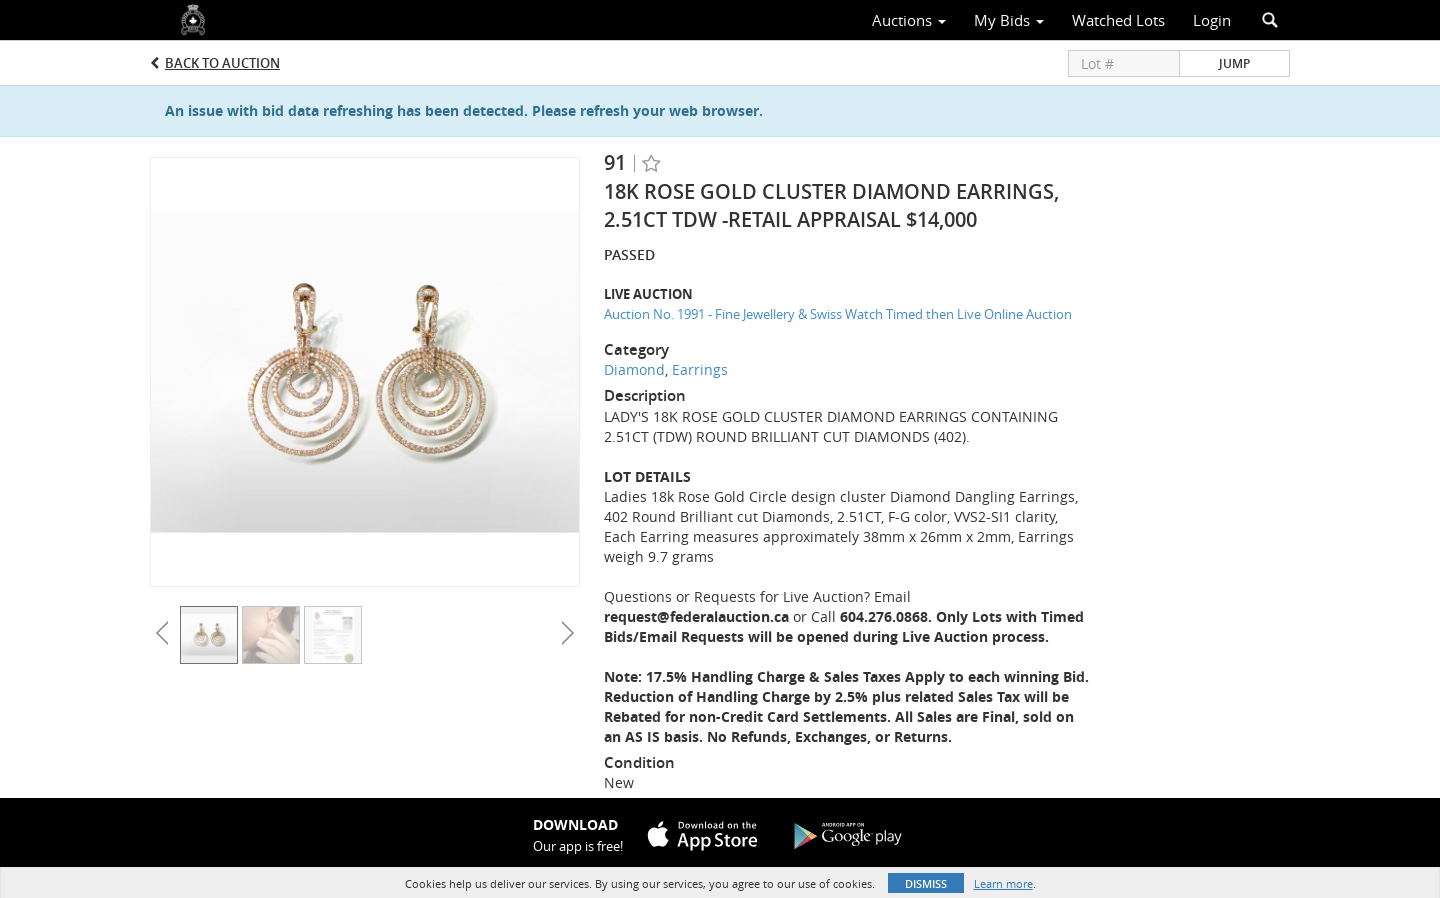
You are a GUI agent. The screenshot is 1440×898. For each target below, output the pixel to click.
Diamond (634, 369)
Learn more (1003, 883)
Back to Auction (222, 63)
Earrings (700, 369)
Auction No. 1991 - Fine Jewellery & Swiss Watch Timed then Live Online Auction (838, 314)
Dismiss (926, 883)
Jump (1234, 63)
